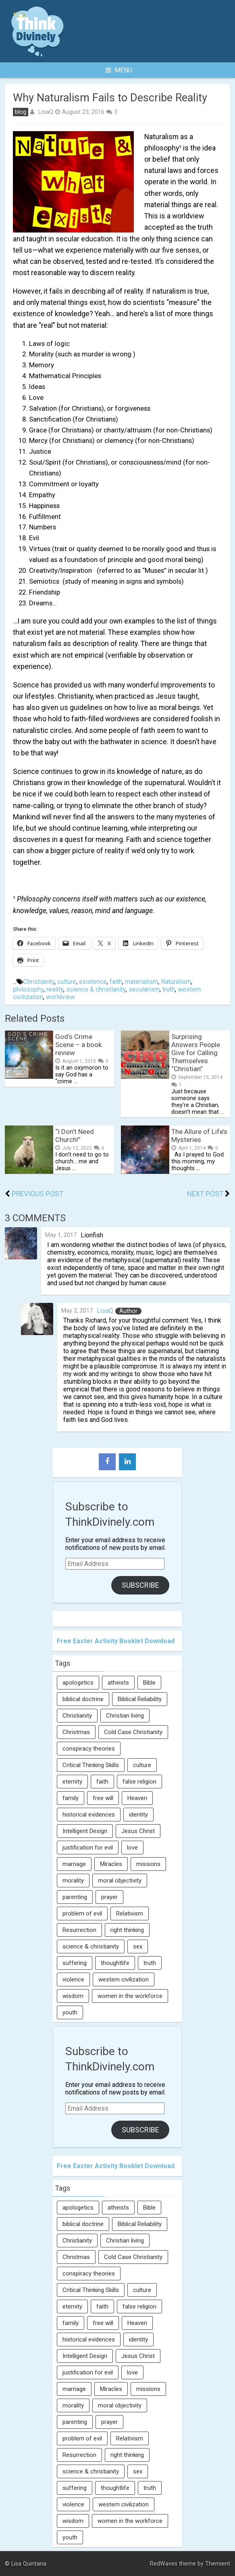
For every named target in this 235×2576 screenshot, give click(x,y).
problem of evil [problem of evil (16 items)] (82, 1913)
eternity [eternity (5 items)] (72, 1781)
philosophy (28, 989)
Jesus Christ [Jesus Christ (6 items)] (138, 1831)
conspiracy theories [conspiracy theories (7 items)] (88, 1748)
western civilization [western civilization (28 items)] (123, 1979)
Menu (119, 70)
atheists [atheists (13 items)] (118, 1682)
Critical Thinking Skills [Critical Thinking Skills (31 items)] (90, 1765)
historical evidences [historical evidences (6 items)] (88, 1814)
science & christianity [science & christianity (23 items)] (90, 1946)
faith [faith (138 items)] (102, 1781)
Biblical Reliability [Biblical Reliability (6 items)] (140, 1699)
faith (116, 982)
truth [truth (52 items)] (149, 1963)
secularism (144, 989)
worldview (60, 997)
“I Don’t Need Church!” (74, 1136)
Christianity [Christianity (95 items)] (77, 1715)
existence (93, 982)
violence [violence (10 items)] (73, 1979)
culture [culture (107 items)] (142, 1765)
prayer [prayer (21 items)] (109, 1897)
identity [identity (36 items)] (138, 1814)
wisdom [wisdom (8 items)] (72, 1996)
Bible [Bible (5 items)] (149, 1682)
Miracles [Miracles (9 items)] (111, 1864)
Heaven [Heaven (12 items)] (137, 1798)
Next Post (205, 1194)
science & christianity (96, 989)
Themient (217, 2563)
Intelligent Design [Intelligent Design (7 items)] (84, 1831)
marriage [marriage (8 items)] (74, 1864)
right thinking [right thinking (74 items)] (127, 1930)
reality (54, 989)
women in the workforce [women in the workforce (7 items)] (130, 1996)
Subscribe (140, 1585)
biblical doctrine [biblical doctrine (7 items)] (83, 1699)
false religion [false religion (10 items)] (139, 1781)
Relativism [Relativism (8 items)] (129, 1913)
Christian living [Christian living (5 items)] (125, 1715)
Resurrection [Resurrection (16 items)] (79, 1930)
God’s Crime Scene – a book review (78, 1045)
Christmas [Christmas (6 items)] (76, 1732)
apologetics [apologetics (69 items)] (78, 1682)
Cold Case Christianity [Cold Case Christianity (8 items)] (133, 1732)
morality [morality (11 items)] (73, 1880)
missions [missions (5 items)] (148, 1864)
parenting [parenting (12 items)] (74, 1897)
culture (66, 982)
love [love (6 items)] (132, 1847)
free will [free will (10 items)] (103, 1798)
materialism (141, 982)
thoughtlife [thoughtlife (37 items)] (115, 1963)
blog (20, 112)
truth (168, 989)
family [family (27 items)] (70, 1798)
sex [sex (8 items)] (137, 1946)
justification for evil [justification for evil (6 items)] (87, 1847)
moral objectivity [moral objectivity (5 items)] (119, 1880)
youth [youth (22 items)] (69, 2012)
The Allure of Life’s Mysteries (199, 1136)
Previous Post (37, 1194)
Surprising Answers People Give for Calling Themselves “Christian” (195, 1053)
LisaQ (45, 111)
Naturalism (176, 982)
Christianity (38, 982)
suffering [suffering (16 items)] (74, 1963)
